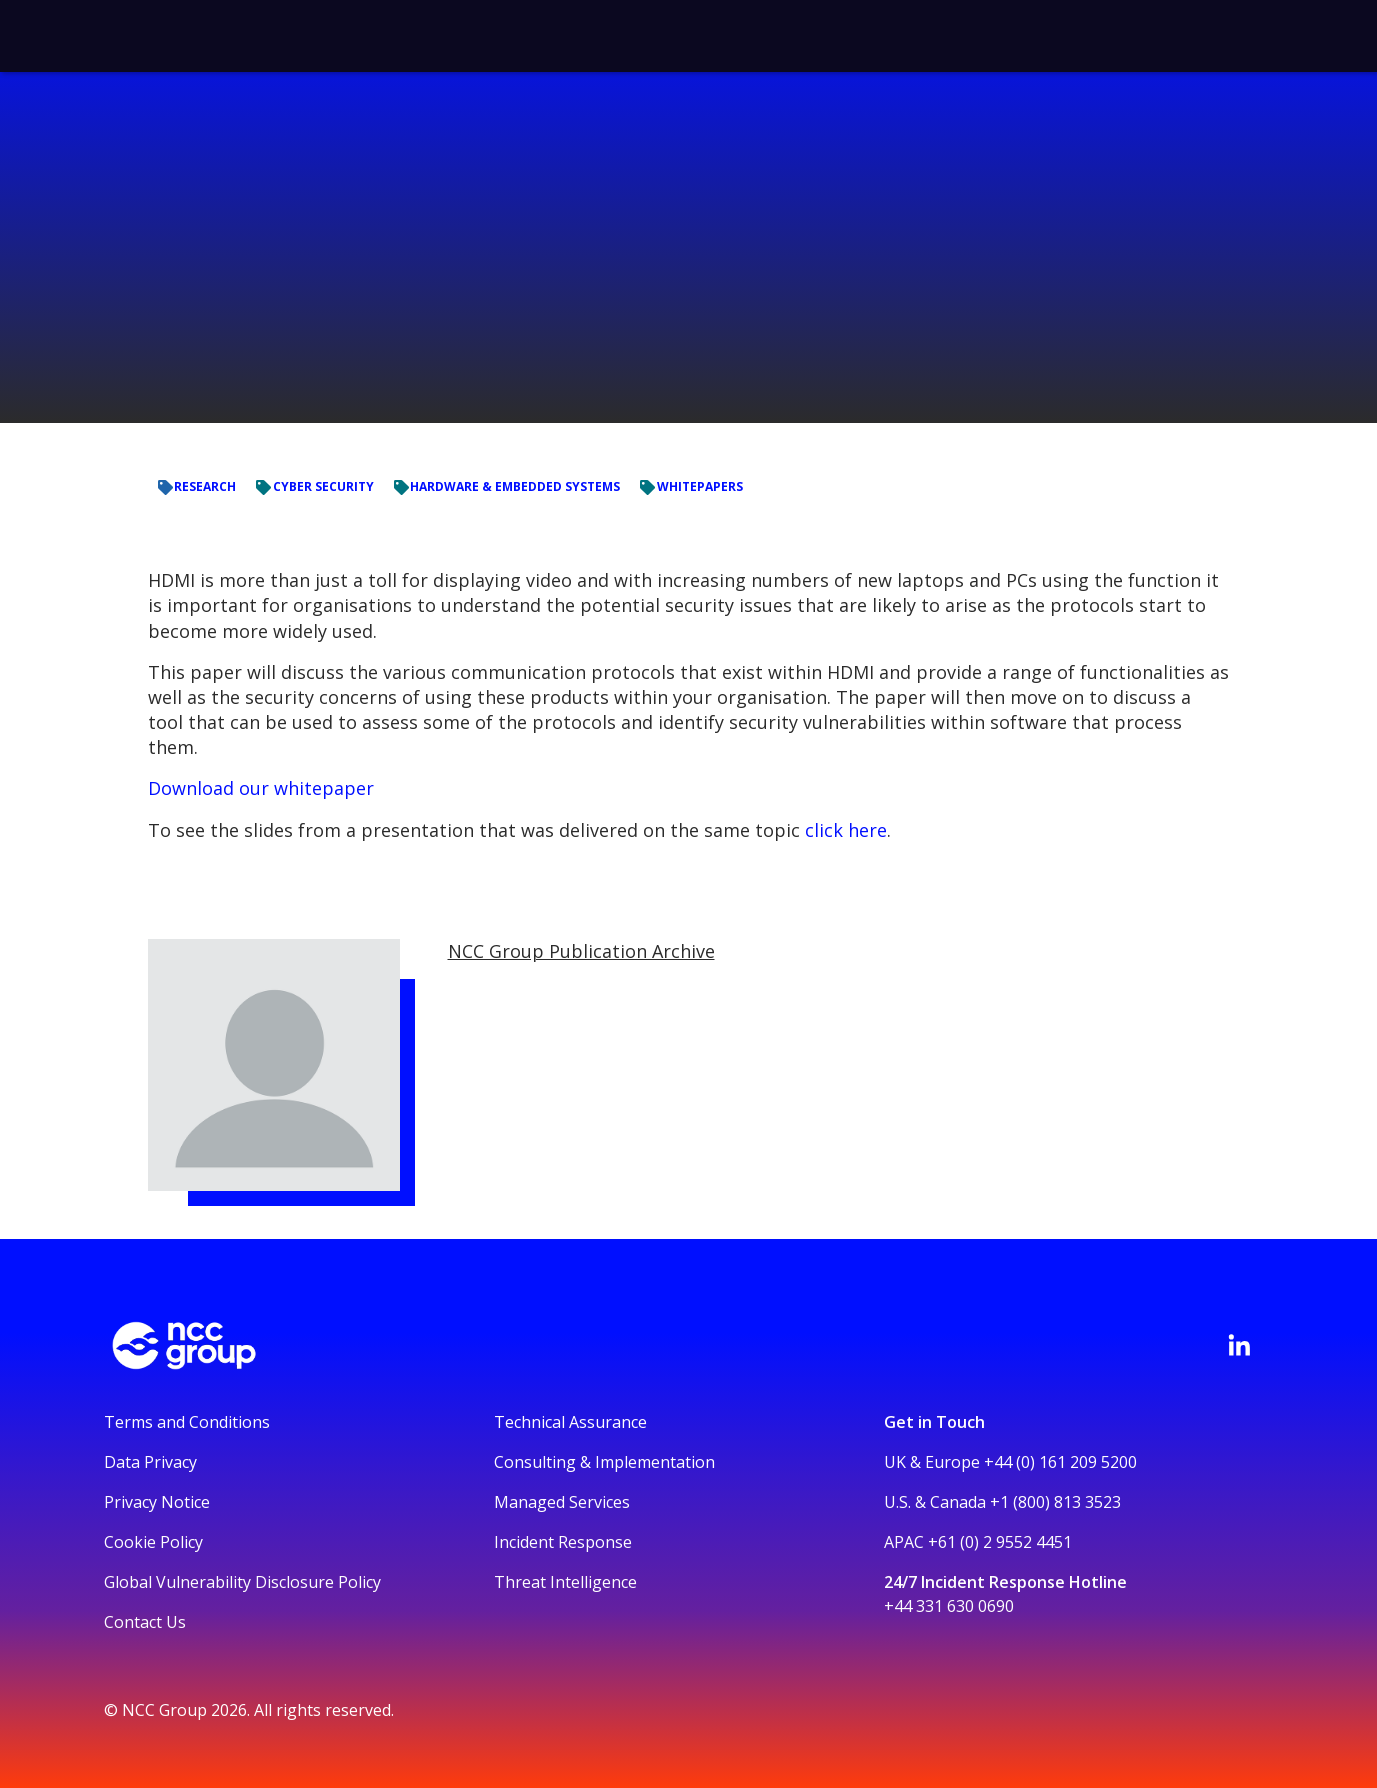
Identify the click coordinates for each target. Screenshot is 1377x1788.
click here (846, 830)
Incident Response (563, 1542)
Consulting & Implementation (604, 1462)
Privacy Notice (157, 1502)
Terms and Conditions (187, 1422)
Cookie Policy (153, 1542)
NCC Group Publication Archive (581, 951)
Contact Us (145, 1622)
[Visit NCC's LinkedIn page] (1239, 1345)
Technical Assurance (570, 1422)
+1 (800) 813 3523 (1055, 1502)
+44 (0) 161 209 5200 (1060, 1462)
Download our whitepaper (261, 788)
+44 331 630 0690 (949, 1606)
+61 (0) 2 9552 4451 (1000, 1542)
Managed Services (562, 1502)
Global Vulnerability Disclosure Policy (242, 1582)
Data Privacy (150, 1462)
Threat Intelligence (565, 1582)
